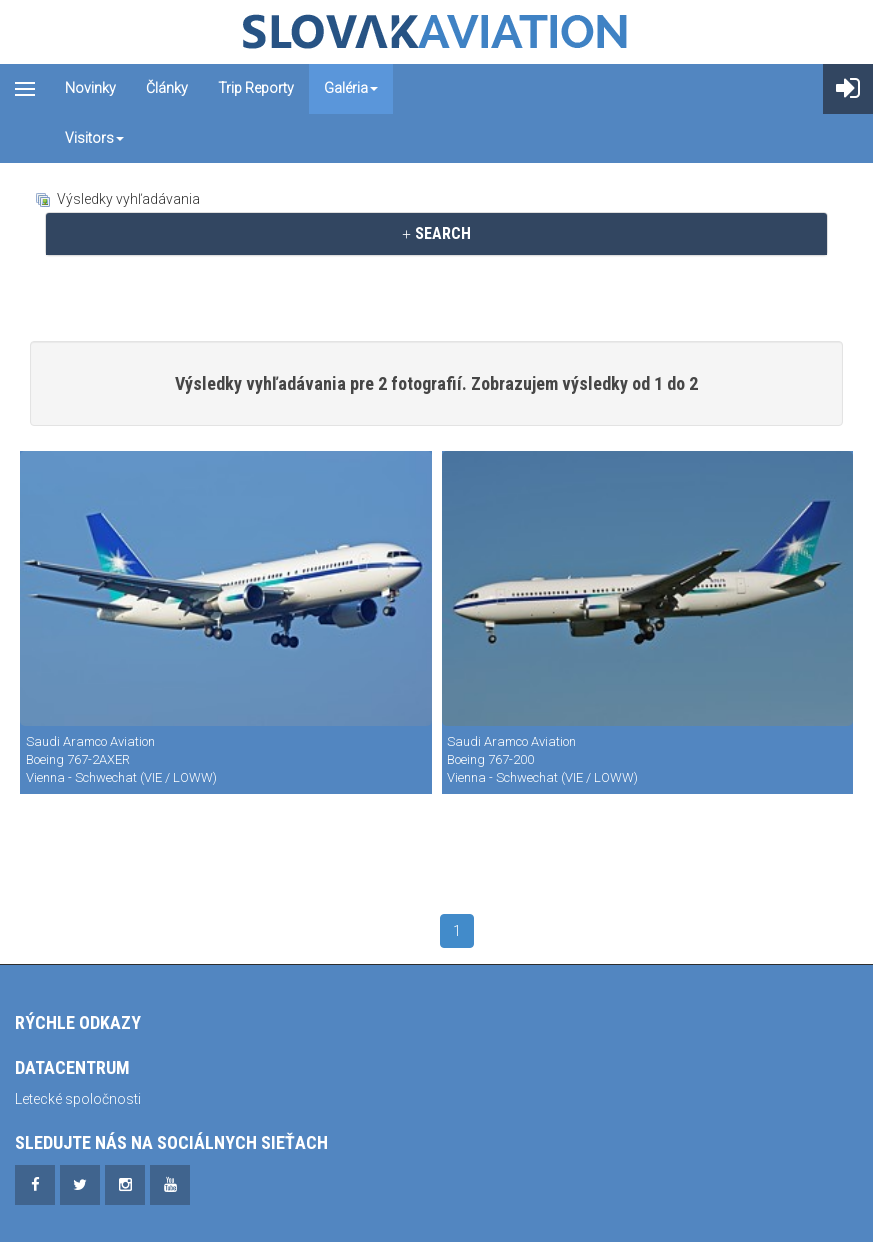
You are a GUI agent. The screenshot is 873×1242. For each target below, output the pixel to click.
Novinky (90, 88)
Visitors (94, 138)
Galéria (351, 88)
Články (167, 88)
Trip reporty (256, 88)
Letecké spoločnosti (78, 1099)
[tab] (436, 234)
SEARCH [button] (436, 233)
